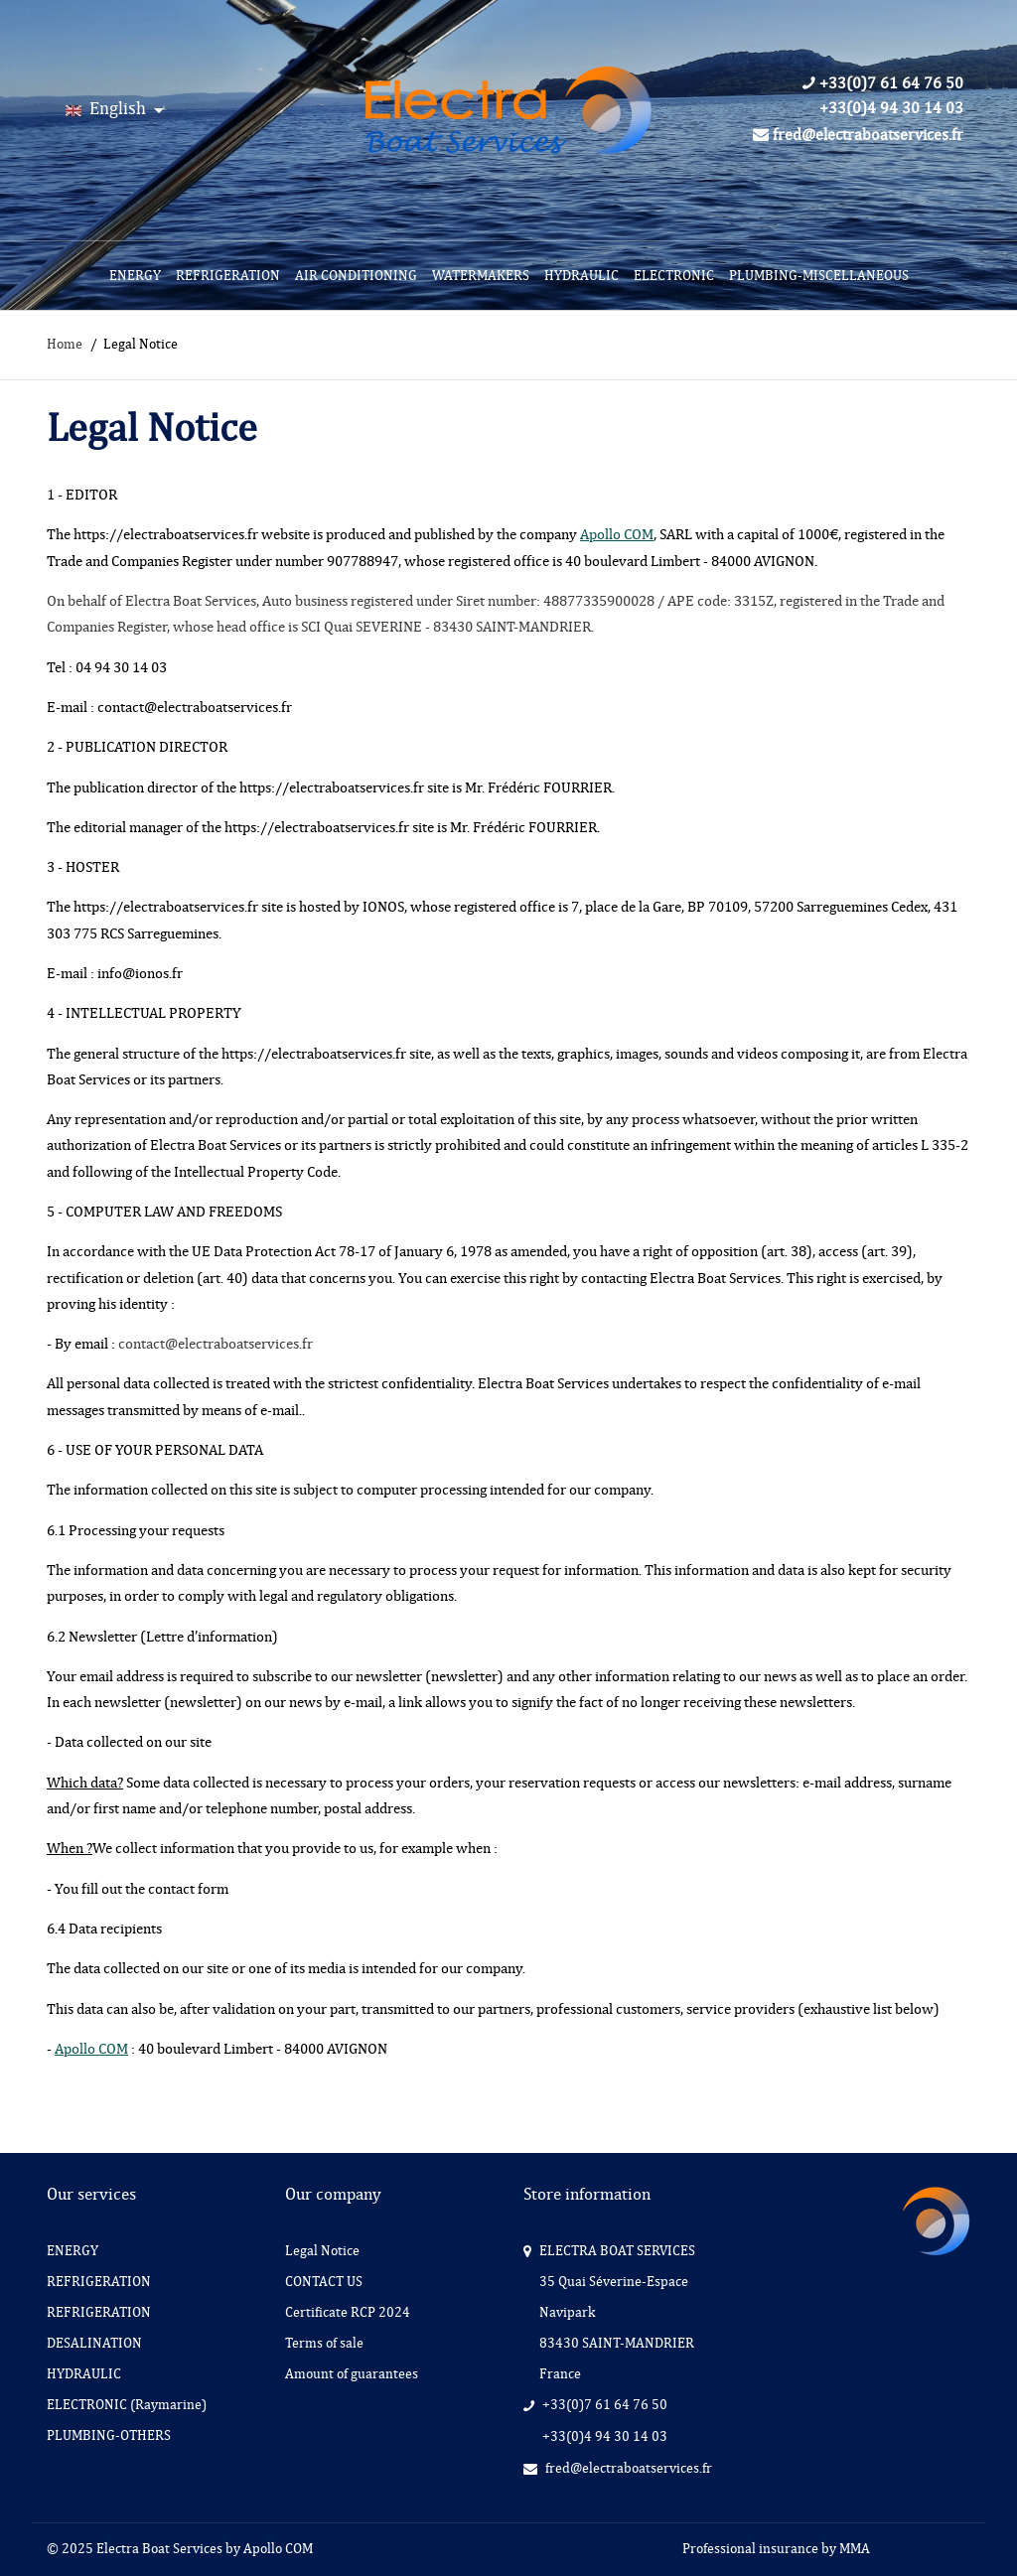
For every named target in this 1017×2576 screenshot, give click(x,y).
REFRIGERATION (228, 275)
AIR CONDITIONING (356, 275)
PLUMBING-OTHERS (109, 2435)
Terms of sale (324, 2343)
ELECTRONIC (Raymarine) (127, 2404)
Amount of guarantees (351, 2373)
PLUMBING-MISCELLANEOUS (819, 275)
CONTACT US (324, 2281)
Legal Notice (322, 2250)
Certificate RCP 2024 (347, 2312)
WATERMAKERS (480, 275)
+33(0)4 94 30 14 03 (891, 108)
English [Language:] (108, 108)
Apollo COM (617, 534)
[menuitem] (135, 275)
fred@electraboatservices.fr (858, 135)
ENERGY (135, 275)
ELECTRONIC (674, 275)
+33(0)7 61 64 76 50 (882, 83)
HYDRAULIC (581, 275)
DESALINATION (94, 2343)
